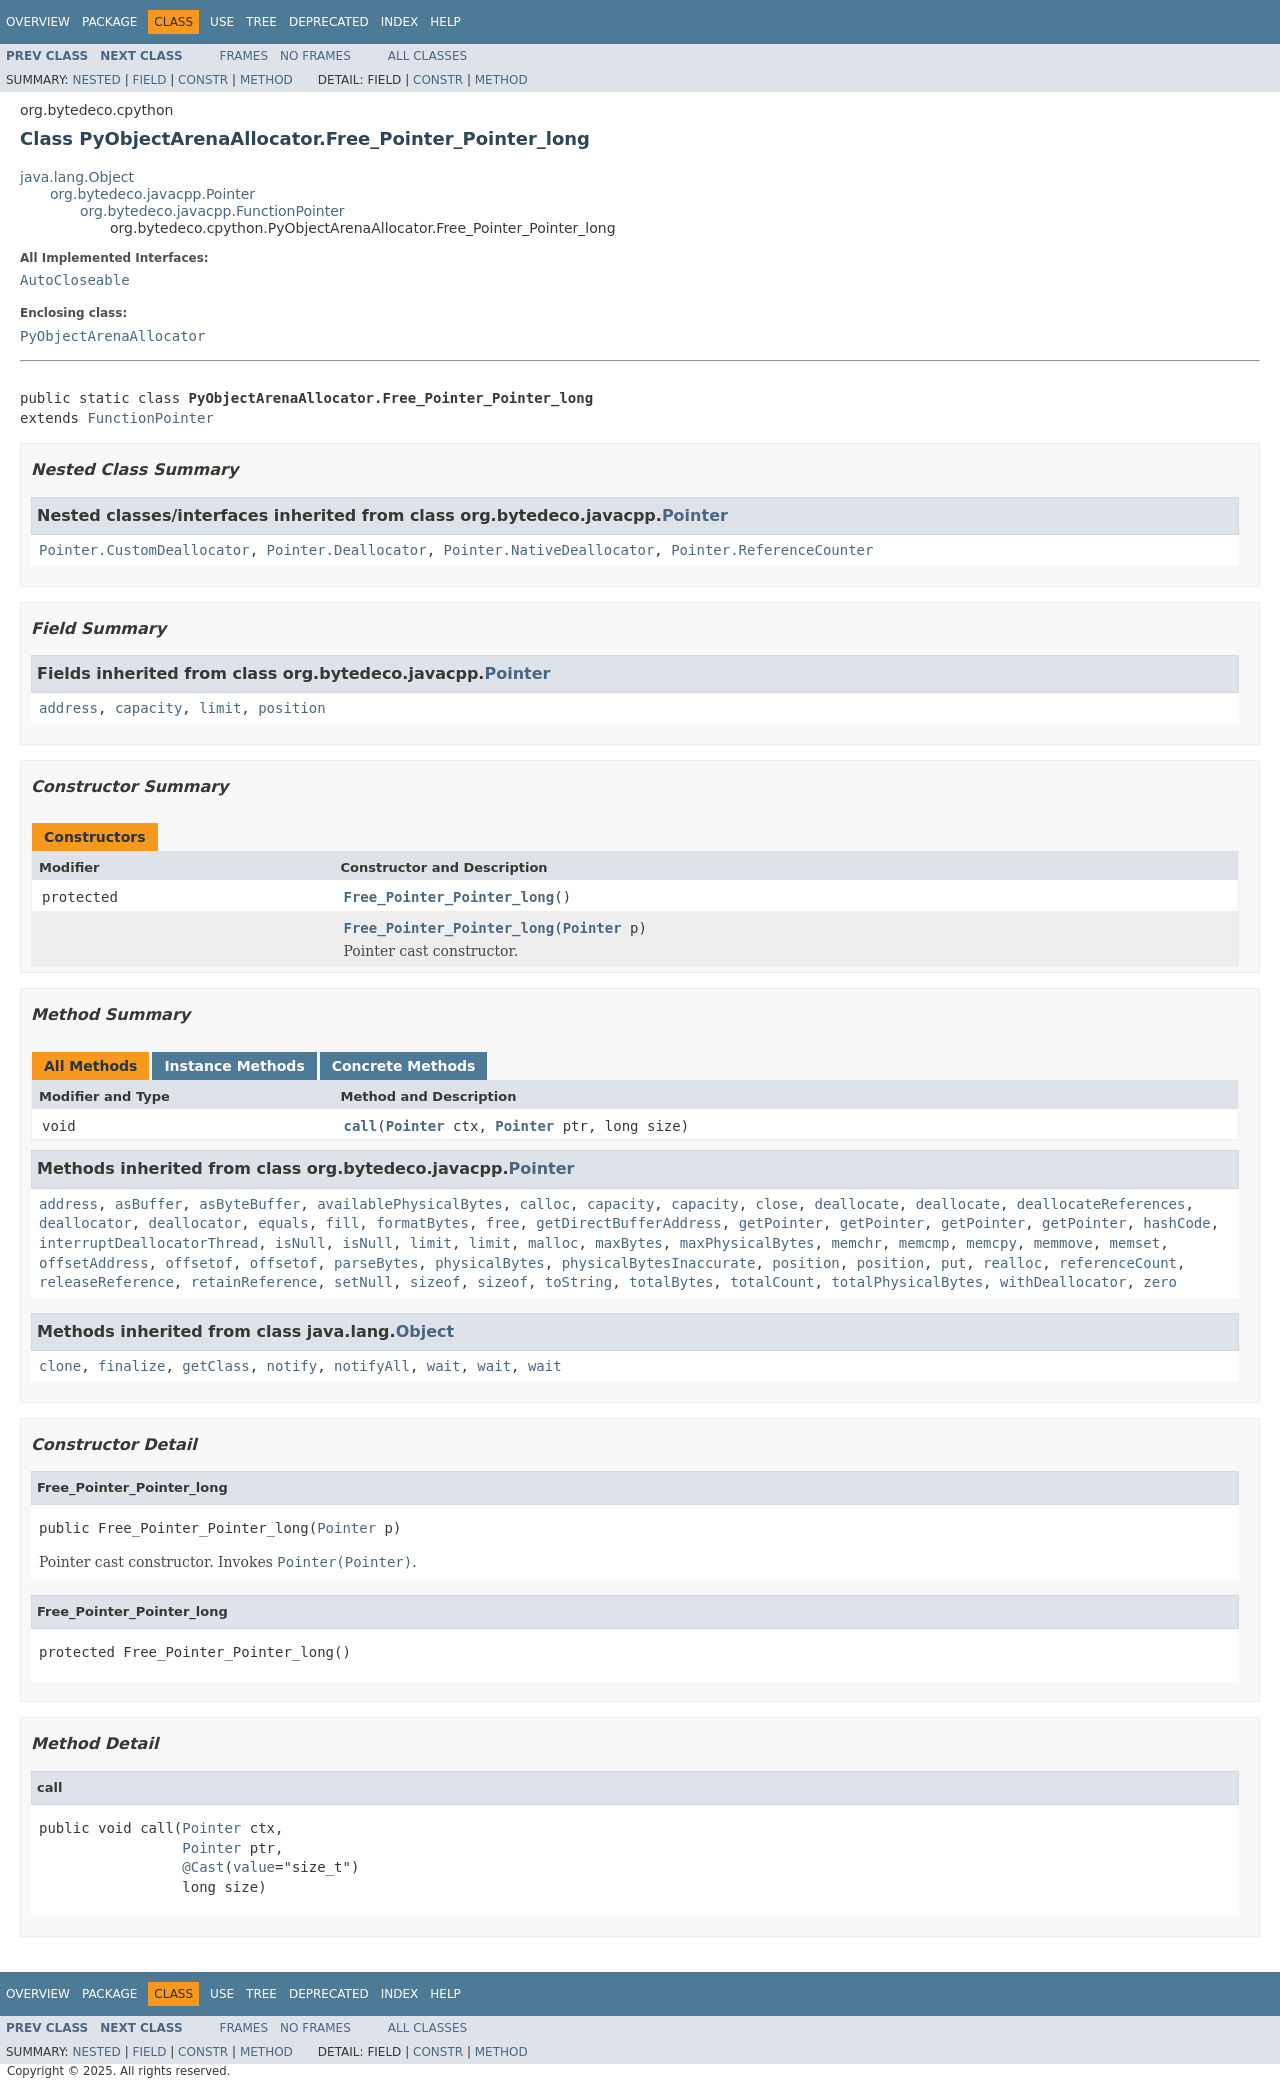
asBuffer (148, 1204)
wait (444, 1366)
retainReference (254, 1282)
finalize (131, 1366)
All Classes (427, 56)
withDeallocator (1063, 1282)
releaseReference (106, 1282)
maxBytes (628, 1243)
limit (220, 708)
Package (109, 22)
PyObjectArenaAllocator (112, 336)
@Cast (203, 1867)
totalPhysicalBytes (907, 1282)
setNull (363, 1282)
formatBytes (422, 1223)
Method (266, 80)
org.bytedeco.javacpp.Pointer (152, 194)
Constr (203, 80)
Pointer (695, 515)
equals (283, 1223)
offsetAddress (94, 1263)
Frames (244, 56)
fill (343, 1223)
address (68, 708)
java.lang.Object (77, 177)
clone (60, 1366)
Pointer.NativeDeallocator (549, 550)
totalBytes (671, 1282)
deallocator (85, 1223)
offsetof (198, 1263)
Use (222, 22)
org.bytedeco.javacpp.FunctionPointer (212, 211)
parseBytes (376, 1263)
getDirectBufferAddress (628, 1223)
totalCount (772, 1282)
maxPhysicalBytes (747, 1243)
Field (149, 80)
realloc (1012, 1263)
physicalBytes (490, 1263)
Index (400, 22)
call (361, 1126)
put (953, 1263)
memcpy (991, 1243)
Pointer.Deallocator (347, 550)
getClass (215, 1366)
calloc (544, 1204)
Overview (38, 22)
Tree (261, 22)
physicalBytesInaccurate (659, 1263)
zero (1160, 1282)
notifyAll (372, 1366)
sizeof (435, 1282)
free (503, 1223)
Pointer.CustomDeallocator (144, 550)
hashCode (1176, 1223)
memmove (1063, 1243)
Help (445, 22)
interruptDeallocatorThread (148, 1243)
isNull (300, 1243)
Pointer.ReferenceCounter (772, 550)
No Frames (315, 56)
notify (292, 1366)
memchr (856, 1243)
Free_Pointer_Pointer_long (449, 897)
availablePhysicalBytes (409, 1204)
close (777, 1204)
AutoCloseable (75, 280)
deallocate (857, 1204)
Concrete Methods (404, 1066)
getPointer (781, 1223)
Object (425, 1331)
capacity (148, 708)
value (254, 1867)
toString (578, 1282)
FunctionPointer (150, 418)
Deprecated (329, 22)
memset (1135, 1243)
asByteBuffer (249, 1204)
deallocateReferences (1101, 1204)
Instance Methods (234, 1066)
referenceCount (1118, 1263)
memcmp (924, 1243)
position (291, 708)
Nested (96, 80)
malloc (553, 1243)
